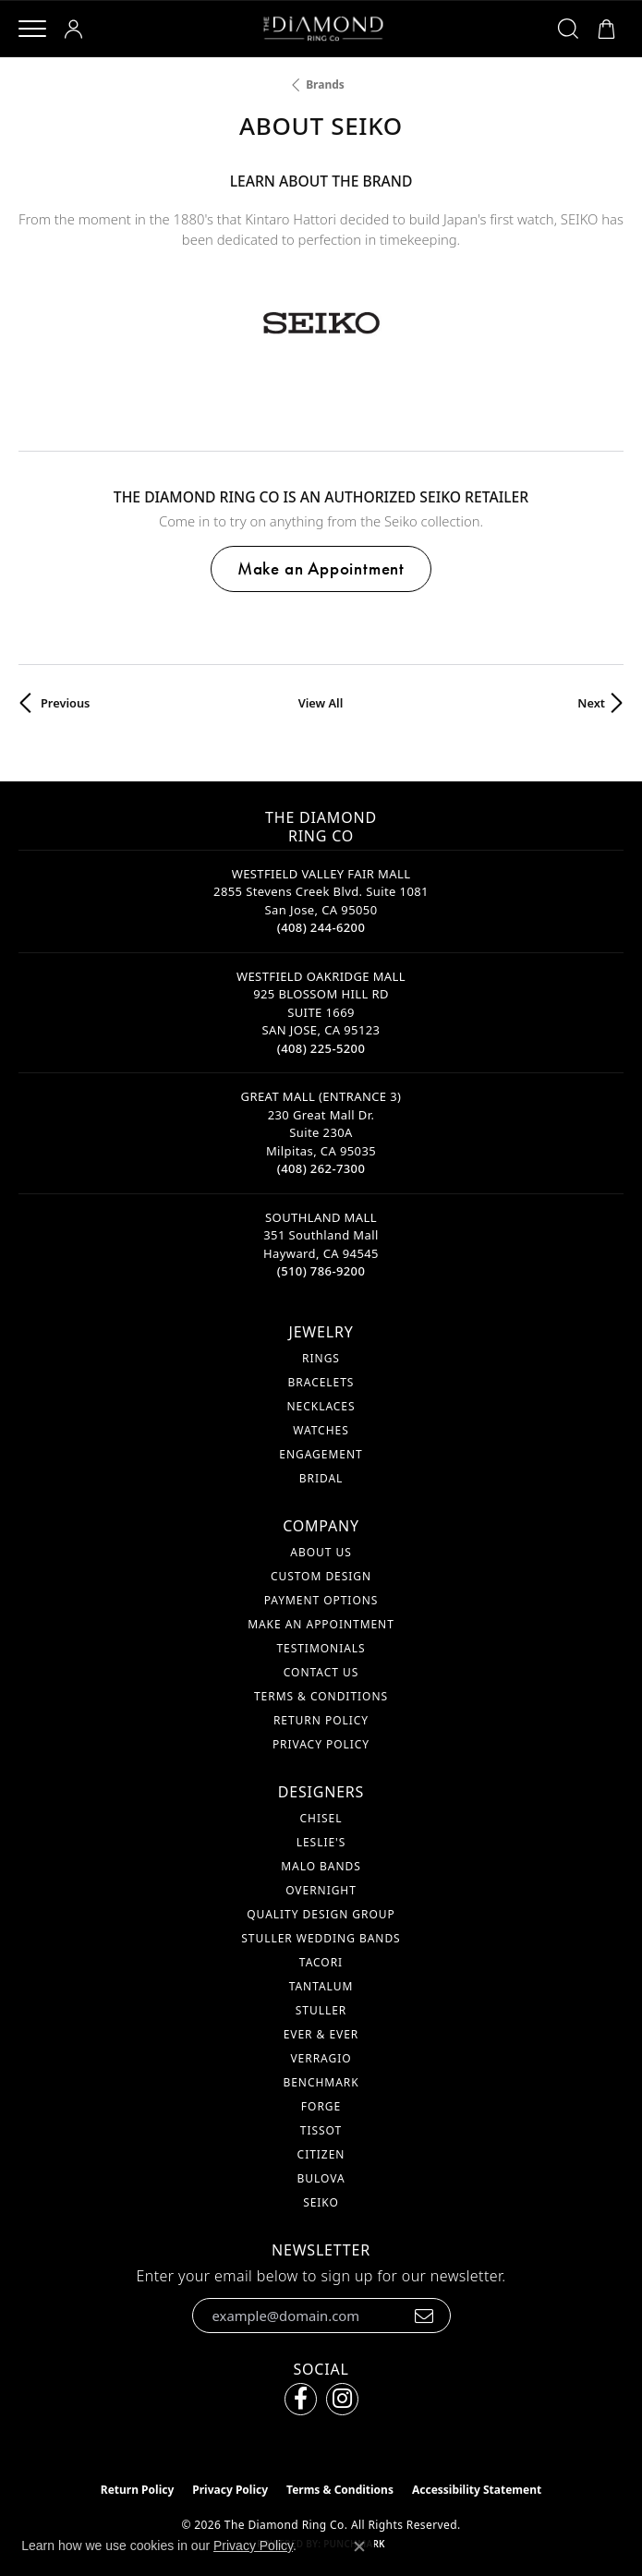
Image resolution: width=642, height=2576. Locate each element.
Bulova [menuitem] (321, 2178)
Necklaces (320, 1406)
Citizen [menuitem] (321, 2154)
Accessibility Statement (476, 2489)
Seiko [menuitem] (321, 2202)
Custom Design (321, 1576)
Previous (65, 703)
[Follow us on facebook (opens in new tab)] (301, 2399)
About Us (320, 1552)
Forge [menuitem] (321, 2106)
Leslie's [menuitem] (321, 1842)
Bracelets (321, 1382)
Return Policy (321, 1720)
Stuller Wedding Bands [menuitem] (320, 1938)
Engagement (320, 1454)
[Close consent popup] (359, 2546)
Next (591, 703)
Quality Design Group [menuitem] (321, 1914)
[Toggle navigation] (32, 28)
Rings (321, 1358)
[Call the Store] (321, 927)
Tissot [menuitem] (321, 2130)
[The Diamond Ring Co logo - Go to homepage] (323, 29)
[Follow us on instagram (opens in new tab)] (342, 2399)
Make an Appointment (321, 568)
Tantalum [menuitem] (321, 1986)
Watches (320, 1430)
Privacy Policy (321, 1744)
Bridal (321, 1478)
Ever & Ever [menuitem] (321, 2034)
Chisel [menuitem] (321, 1818)
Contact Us (321, 1672)
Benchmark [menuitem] (320, 2082)
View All (321, 703)
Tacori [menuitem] (321, 1962)
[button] (77, 28)
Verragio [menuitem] (320, 2058)
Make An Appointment (321, 1624)
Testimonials (320, 1648)
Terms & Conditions (321, 1696)
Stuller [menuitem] (321, 2010)
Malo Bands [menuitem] (321, 1866)
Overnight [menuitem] (321, 1890)
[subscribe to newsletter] (424, 2315)
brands (325, 84)
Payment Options (321, 1600)
